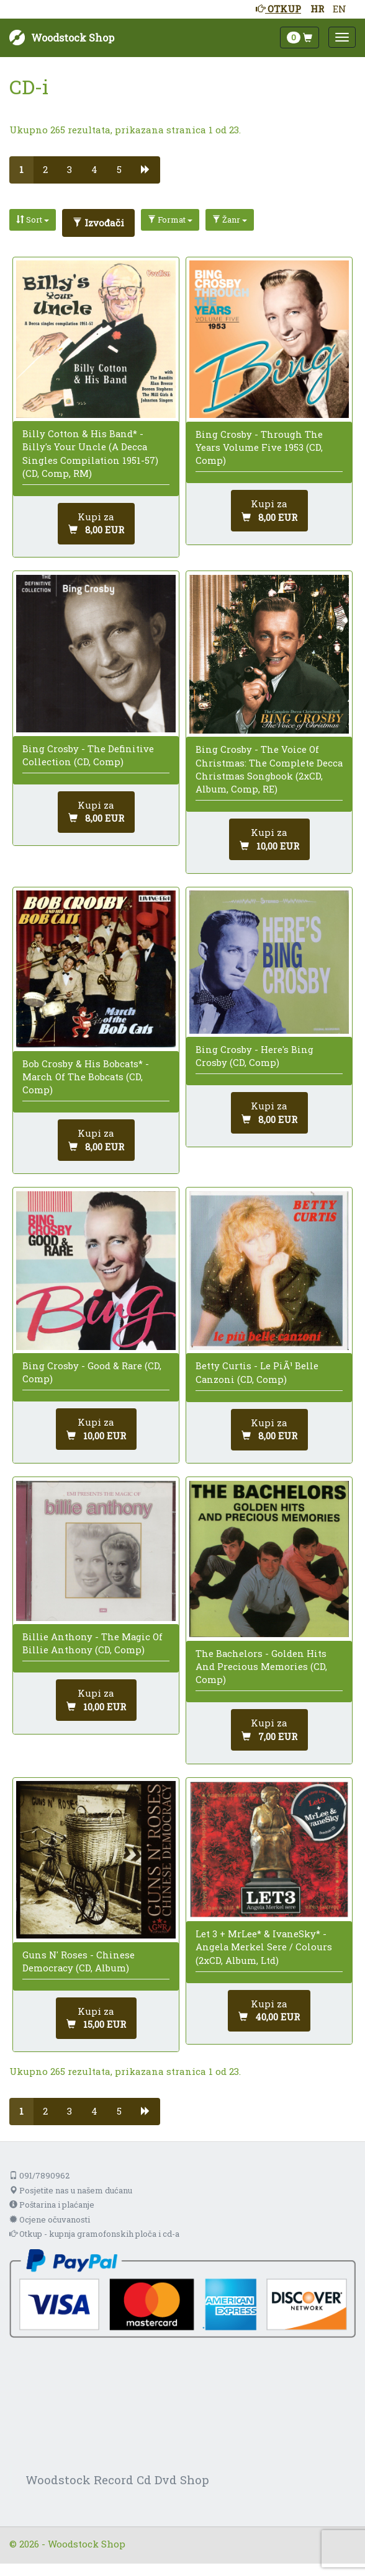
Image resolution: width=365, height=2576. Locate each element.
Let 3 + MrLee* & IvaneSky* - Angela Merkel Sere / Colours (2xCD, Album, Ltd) (264, 1946)
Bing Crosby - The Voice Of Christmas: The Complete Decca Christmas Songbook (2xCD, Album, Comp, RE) (269, 769)
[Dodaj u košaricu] (96, 523)
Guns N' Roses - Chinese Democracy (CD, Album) (78, 1961)
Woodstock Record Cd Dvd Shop (117, 2479)
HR (317, 8)
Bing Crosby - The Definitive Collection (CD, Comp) (88, 755)
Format (170, 219)
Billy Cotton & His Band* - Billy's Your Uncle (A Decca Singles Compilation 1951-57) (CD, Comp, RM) (90, 453)
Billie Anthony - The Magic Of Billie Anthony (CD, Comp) (92, 1643)
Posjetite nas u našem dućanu (70, 2190)
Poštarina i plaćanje (51, 2204)
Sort (32, 219)
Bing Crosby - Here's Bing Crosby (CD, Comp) (254, 1055)
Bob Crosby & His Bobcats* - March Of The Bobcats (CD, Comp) (85, 1076)
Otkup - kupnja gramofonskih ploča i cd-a (94, 2233)
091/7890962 (39, 2175)
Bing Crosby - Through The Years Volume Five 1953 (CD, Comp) (259, 447)
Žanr (229, 219)
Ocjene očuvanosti (49, 2219)
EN (339, 8)
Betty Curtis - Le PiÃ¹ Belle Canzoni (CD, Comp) (257, 1372)
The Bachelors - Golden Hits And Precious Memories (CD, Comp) (261, 1666)
